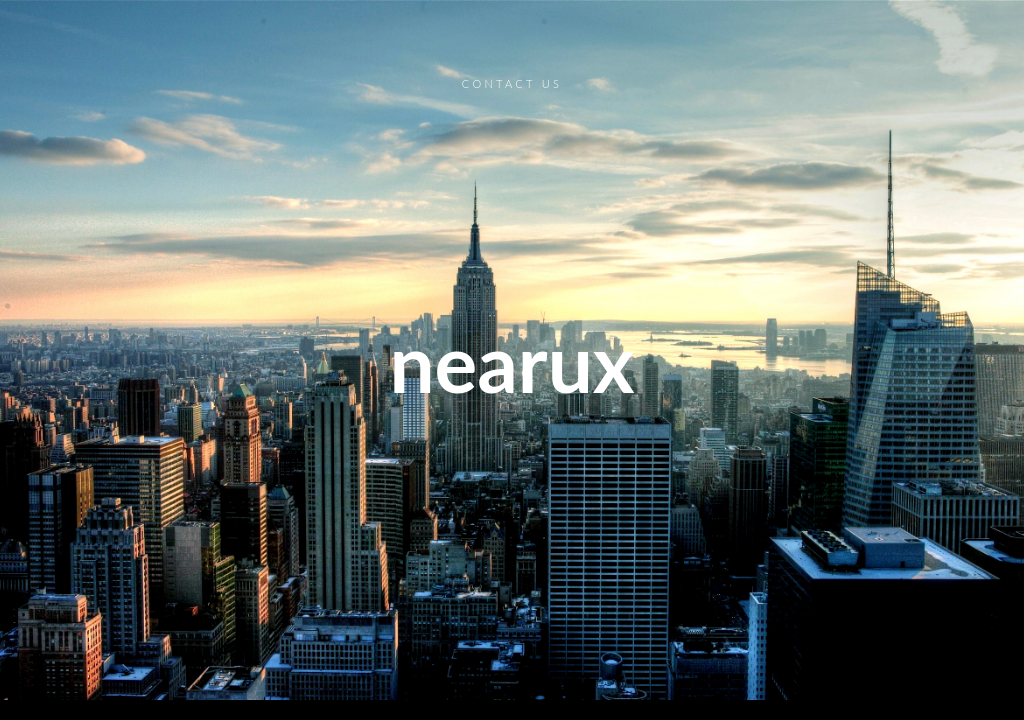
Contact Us (512, 83)
